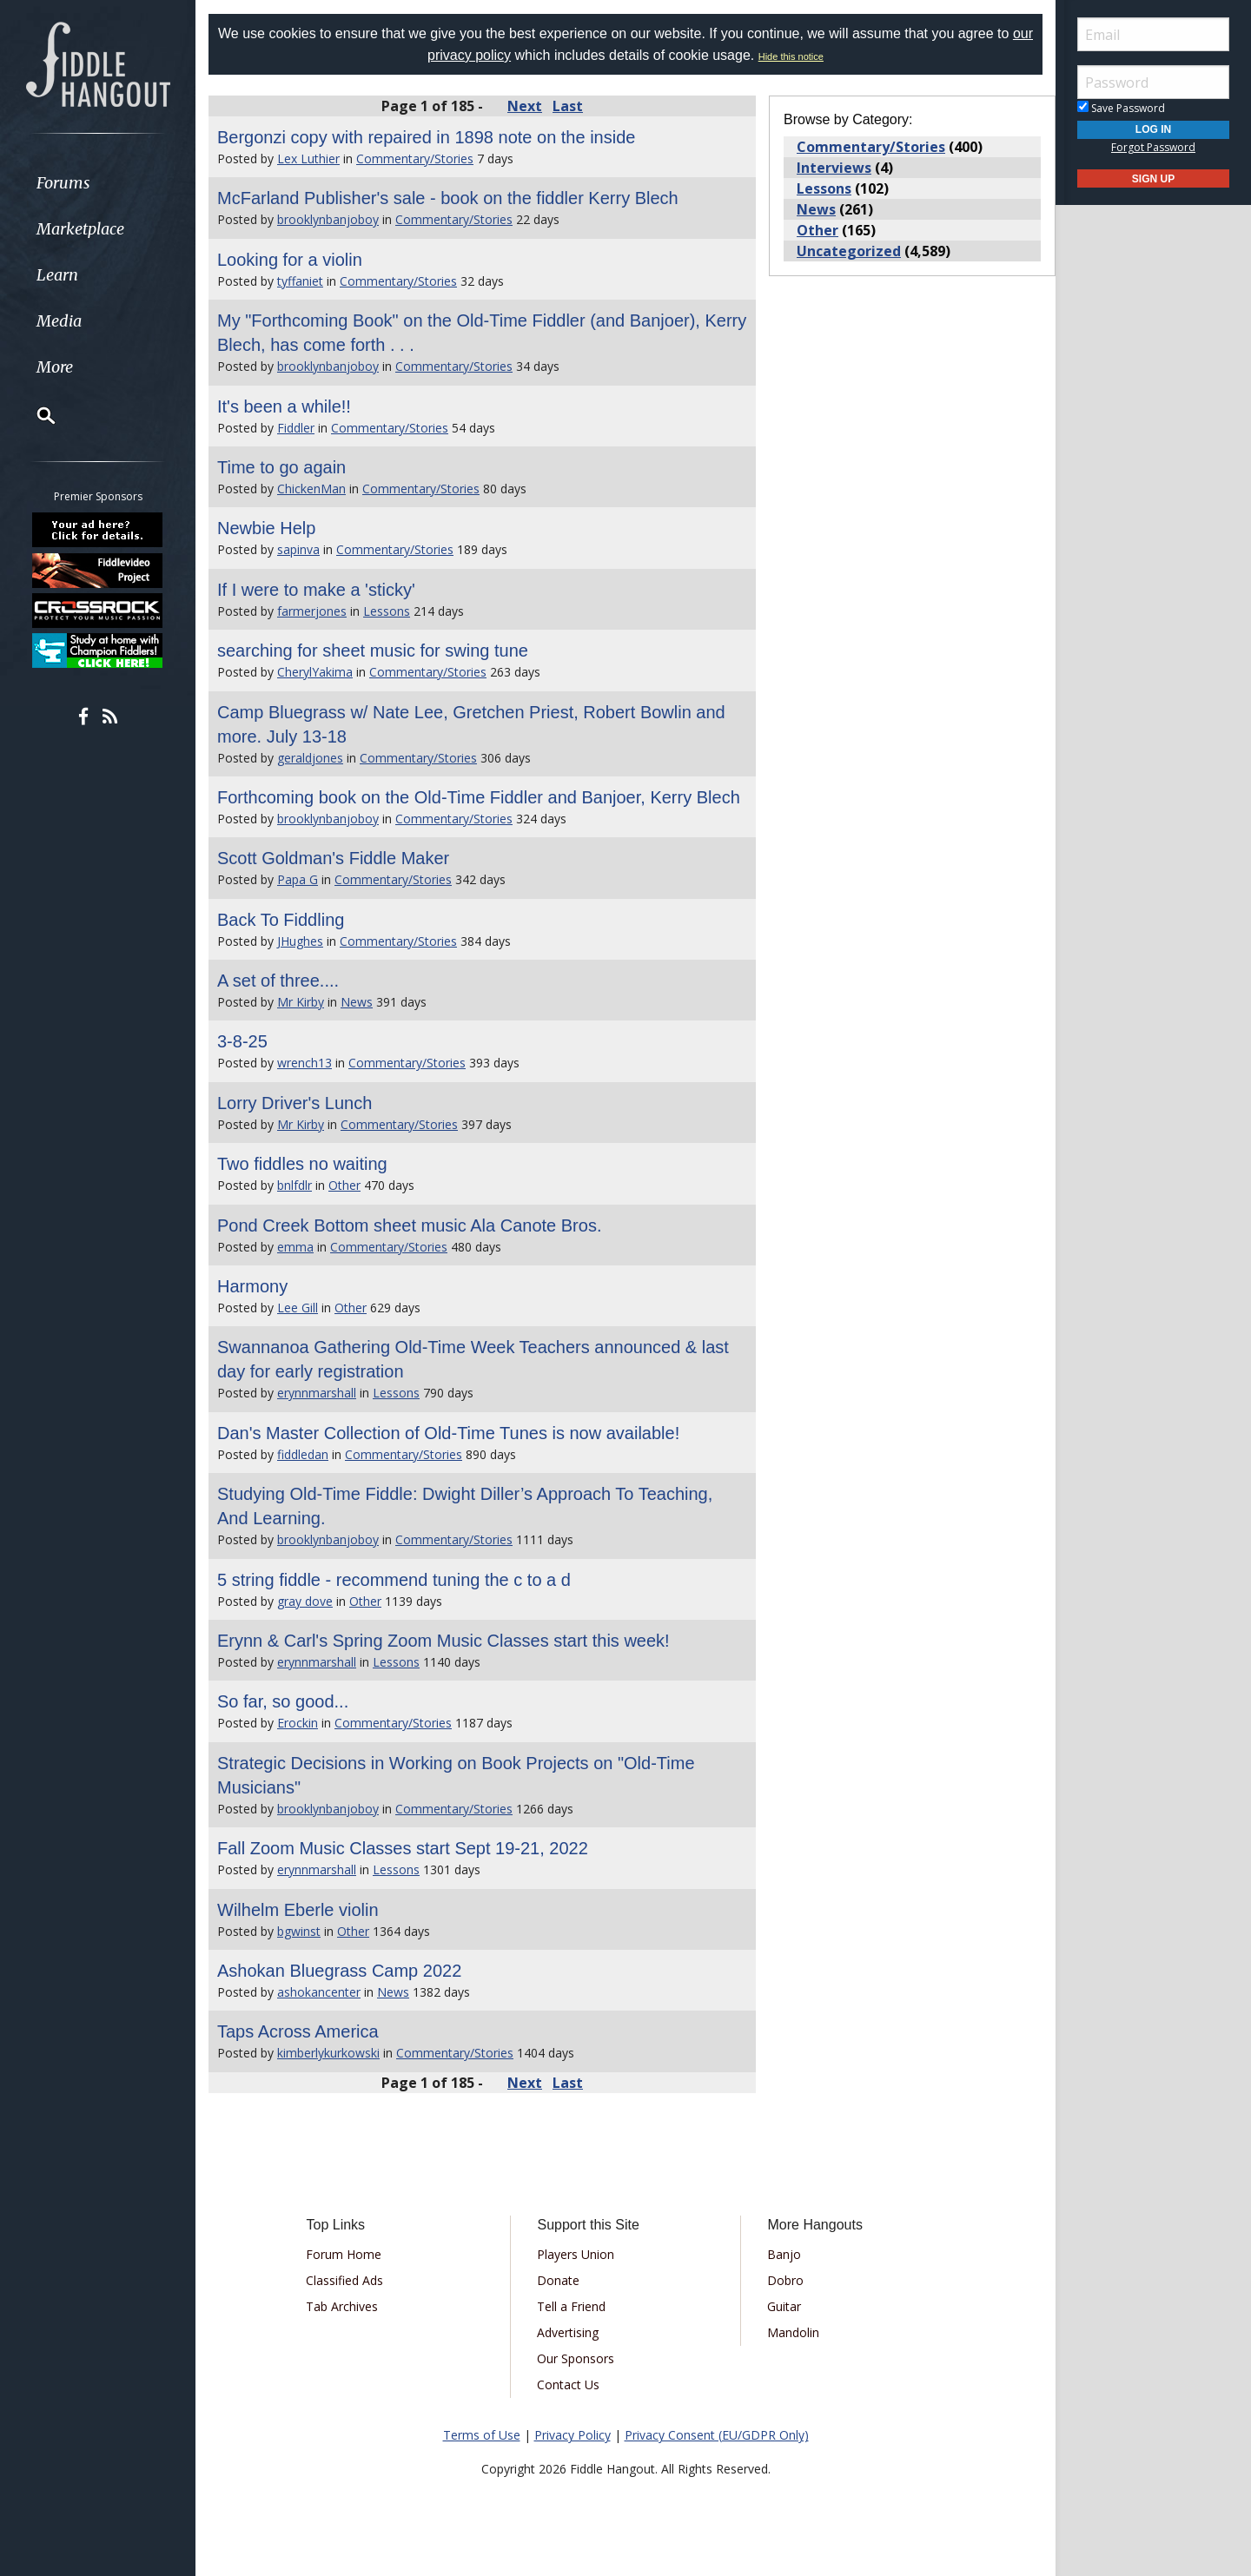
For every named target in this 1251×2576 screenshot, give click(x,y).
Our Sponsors (575, 2358)
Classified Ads (344, 2280)
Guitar (784, 2306)
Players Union (575, 2254)
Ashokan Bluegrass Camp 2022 (339, 1970)
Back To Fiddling (280, 919)
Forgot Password (1153, 147)
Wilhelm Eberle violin (298, 1909)
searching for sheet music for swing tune (372, 650)
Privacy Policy (572, 2435)
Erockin (297, 1722)
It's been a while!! (284, 406)
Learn (57, 275)
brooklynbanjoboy (328, 219)
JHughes (300, 941)
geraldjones (310, 758)
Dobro (785, 2280)
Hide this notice (791, 56)
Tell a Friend (571, 2306)
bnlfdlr (294, 1185)
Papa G (297, 879)
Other (344, 1185)
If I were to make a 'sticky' (316, 589)
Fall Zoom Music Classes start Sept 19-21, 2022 (402, 1848)
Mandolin (793, 2332)
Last (568, 106)
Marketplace (80, 229)
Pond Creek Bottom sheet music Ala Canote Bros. (409, 1225)
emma (295, 1246)
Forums (63, 183)
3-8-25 (242, 1041)
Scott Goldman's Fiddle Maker (333, 858)
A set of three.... (278, 980)
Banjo (784, 2254)
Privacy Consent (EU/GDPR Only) (717, 2435)
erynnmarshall (316, 1392)
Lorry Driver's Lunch (294, 1103)
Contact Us (568, 2384)
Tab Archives (342, 2306)
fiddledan (302, 1454)
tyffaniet (300, 281)
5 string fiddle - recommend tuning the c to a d (394, 1579)
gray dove (305, 1601)
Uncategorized (849, 251)
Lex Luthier (308, 158)
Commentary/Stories (414, 158)
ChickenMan (311, 488)
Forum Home (343, 2254)
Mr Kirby (300, 1002)
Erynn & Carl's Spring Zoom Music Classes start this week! (443, 1640)
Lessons (386, 611)
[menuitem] (97, 183)
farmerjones (312, 611)
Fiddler (295, 427)
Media (59, 321)
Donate (558, 2280)
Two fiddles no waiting (302, 1163)
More (54, 367)
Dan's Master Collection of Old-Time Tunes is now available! (448, 1433)
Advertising (568, 2332)
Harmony (252, 1286)
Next (524, 106)
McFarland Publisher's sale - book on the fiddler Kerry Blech (447, 198)
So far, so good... (282, 1701)
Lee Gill (297, 1307)
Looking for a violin (289, 259)
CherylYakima (315, 672)
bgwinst (299, 1931)
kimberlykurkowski (328, 2052)
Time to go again (281, 467)
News (357, 1002)
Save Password (1121, 108)
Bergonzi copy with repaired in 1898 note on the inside (426, 137)
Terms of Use (481, 2435)
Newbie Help (266, 528)
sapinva (298, 549)
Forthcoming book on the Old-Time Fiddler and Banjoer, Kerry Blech (478, 797)
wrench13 (304, 1062)
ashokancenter (319, 1992)
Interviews (834, 167)
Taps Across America (298, 2031)
